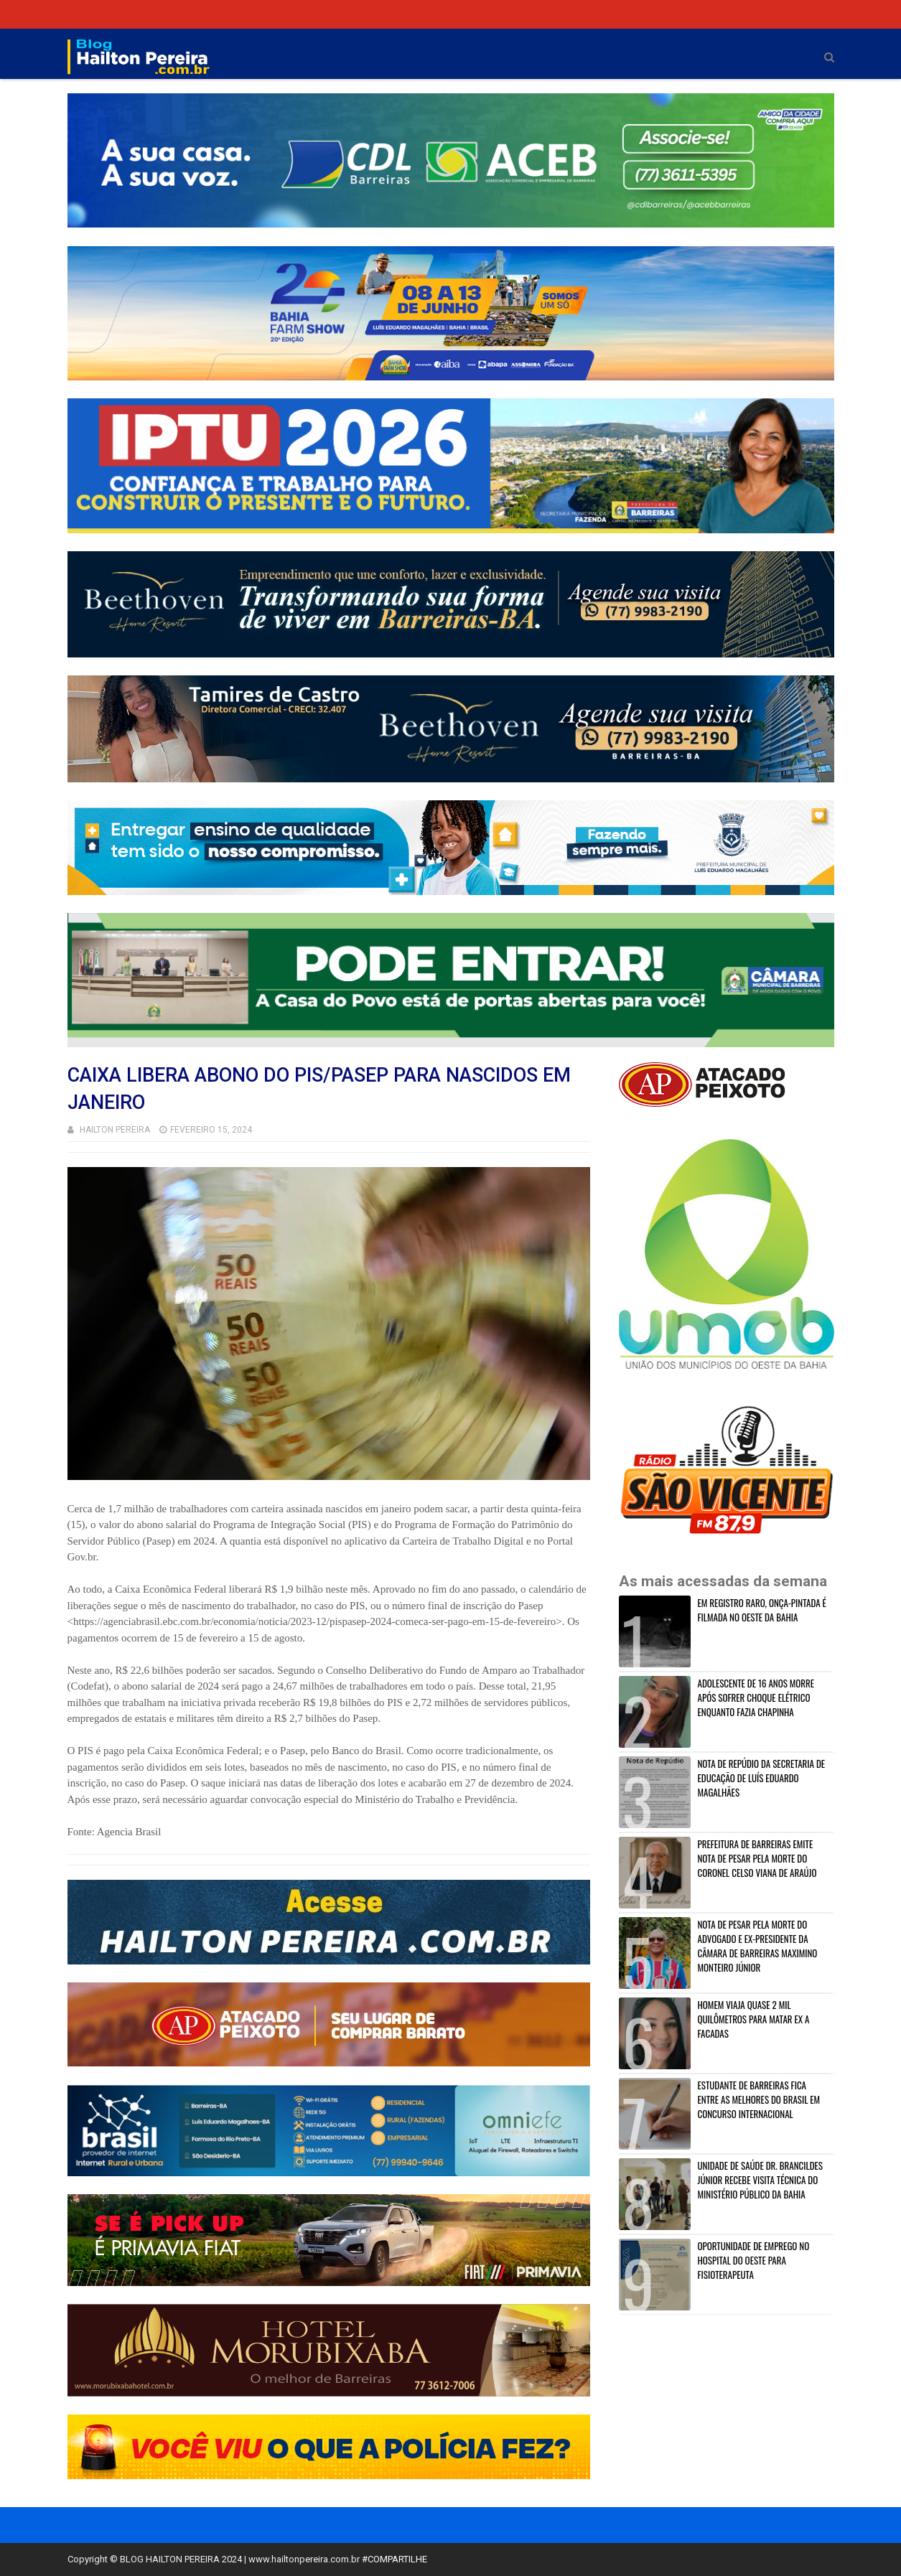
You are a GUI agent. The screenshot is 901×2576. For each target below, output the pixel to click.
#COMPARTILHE (394, 2559)
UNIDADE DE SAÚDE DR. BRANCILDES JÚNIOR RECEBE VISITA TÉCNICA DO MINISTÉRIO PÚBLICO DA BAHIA (760, 2179)
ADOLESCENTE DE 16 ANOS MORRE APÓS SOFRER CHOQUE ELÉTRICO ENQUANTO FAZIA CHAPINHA (756, 1697)
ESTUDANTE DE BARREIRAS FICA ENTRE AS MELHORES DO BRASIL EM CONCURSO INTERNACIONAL (759, 2099)
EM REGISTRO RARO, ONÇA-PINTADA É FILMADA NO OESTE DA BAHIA (762, 1610)
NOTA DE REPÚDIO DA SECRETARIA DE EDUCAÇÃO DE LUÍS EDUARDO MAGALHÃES (762, 1777)
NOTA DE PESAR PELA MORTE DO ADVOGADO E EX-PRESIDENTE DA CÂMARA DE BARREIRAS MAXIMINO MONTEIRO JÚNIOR (758, 1946)
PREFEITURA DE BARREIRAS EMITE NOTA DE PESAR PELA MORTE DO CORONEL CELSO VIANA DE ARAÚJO (757, 1858)
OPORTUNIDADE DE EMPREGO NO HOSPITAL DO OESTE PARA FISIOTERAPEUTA (754, 2260)
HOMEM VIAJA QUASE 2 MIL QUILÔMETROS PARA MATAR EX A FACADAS (754, 2019)
